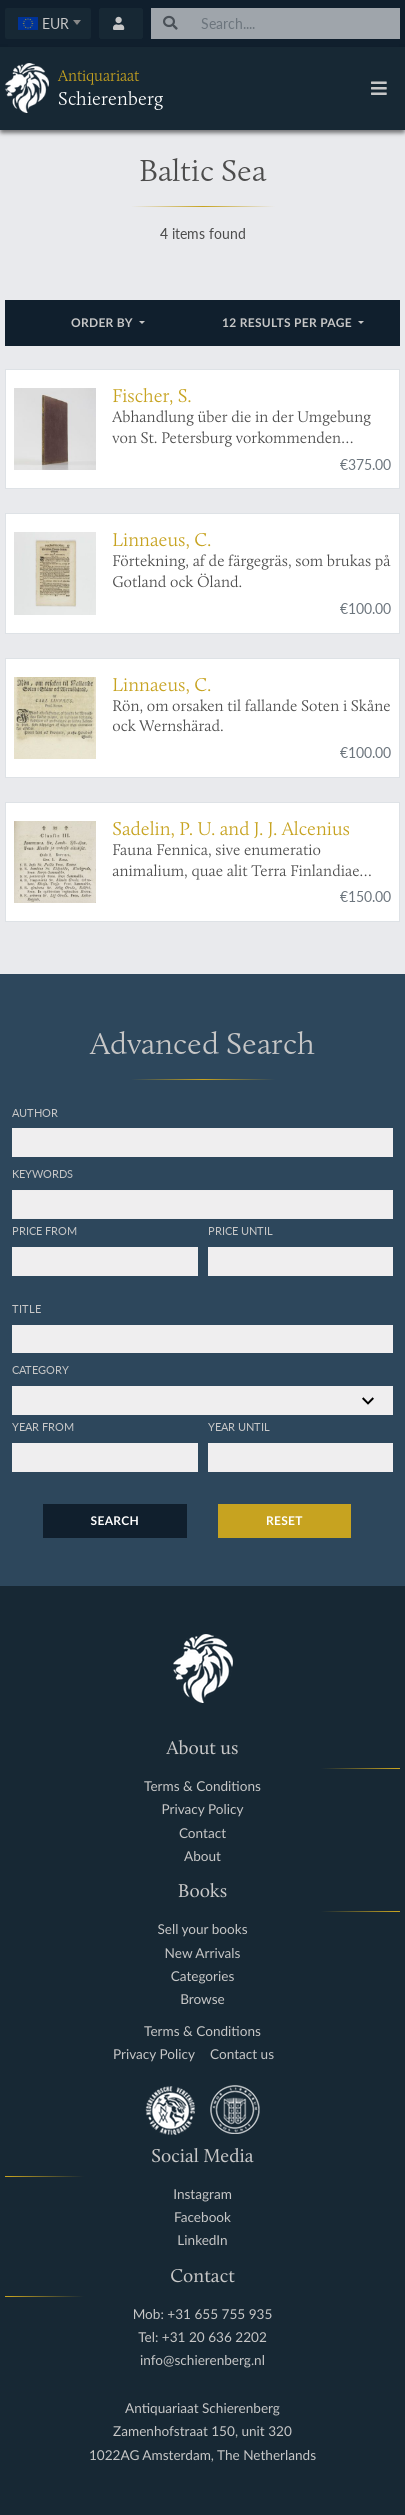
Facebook (202, 2217)
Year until (239, 1426)
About (202, 1856)
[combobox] (48, 23)
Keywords (42, 1173)
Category (40, 1369)
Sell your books (202, 1929)
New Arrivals (203, 1953)
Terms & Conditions (202, 1786)
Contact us (242, 2054)
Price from (44, 1230)
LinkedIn (202, 2240)
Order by (103, 322)
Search (115, 1520)
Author (35, 1112)
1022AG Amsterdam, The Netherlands (202, 2455)
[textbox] (48, 23)
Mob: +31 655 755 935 (203, 2314)
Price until (240, 1230)
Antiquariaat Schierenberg (202, 2408)
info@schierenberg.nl (202, 2360)
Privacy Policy (203, 1809)
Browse (202, 1999)
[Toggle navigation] (379, 88)
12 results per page (288, 322)
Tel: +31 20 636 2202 (202, 2337)
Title (26, 1308)
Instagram (202, 2194)
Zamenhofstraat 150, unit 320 (202, 2431)
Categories (203, 1976)
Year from (43, 1426)
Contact (202, 1833)
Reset (284, 1520)
